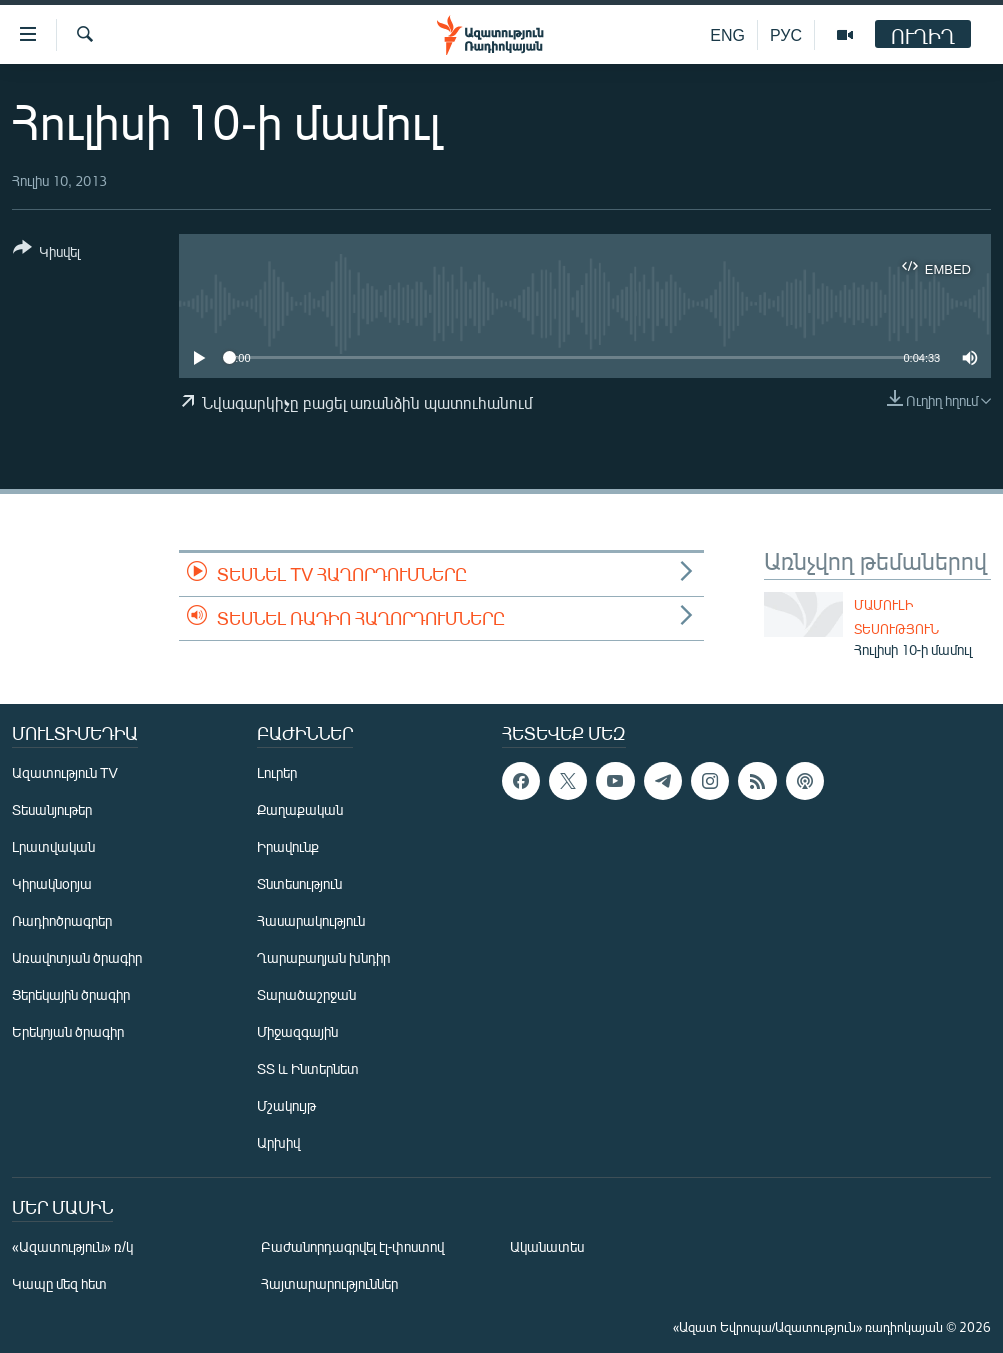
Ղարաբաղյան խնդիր (323, 957)
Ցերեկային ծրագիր (71, 994)
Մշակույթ (286, 1105)
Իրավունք (288, 846)
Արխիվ (278, 1142)
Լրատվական (53, 846)
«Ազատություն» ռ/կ (72, 1246)
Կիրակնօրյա (52, 883)
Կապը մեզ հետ (59, 1283)
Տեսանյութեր (52, 809)
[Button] (46, 253)
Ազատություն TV (65, 772)
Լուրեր (277, 772)
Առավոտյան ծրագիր (77, 957)
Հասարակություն (311, 920)
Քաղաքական (300, 809)
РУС (786, 34)
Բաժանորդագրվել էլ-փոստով (353, 1246)
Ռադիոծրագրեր (62, 920)
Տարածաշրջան (306, 994)
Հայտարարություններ (329, 1283)
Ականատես (547, 1246)
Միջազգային (297, 1031)
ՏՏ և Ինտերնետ (308, 1068)
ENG (727, 34)
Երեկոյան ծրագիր (68, 1031)
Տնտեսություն (299, 883)
